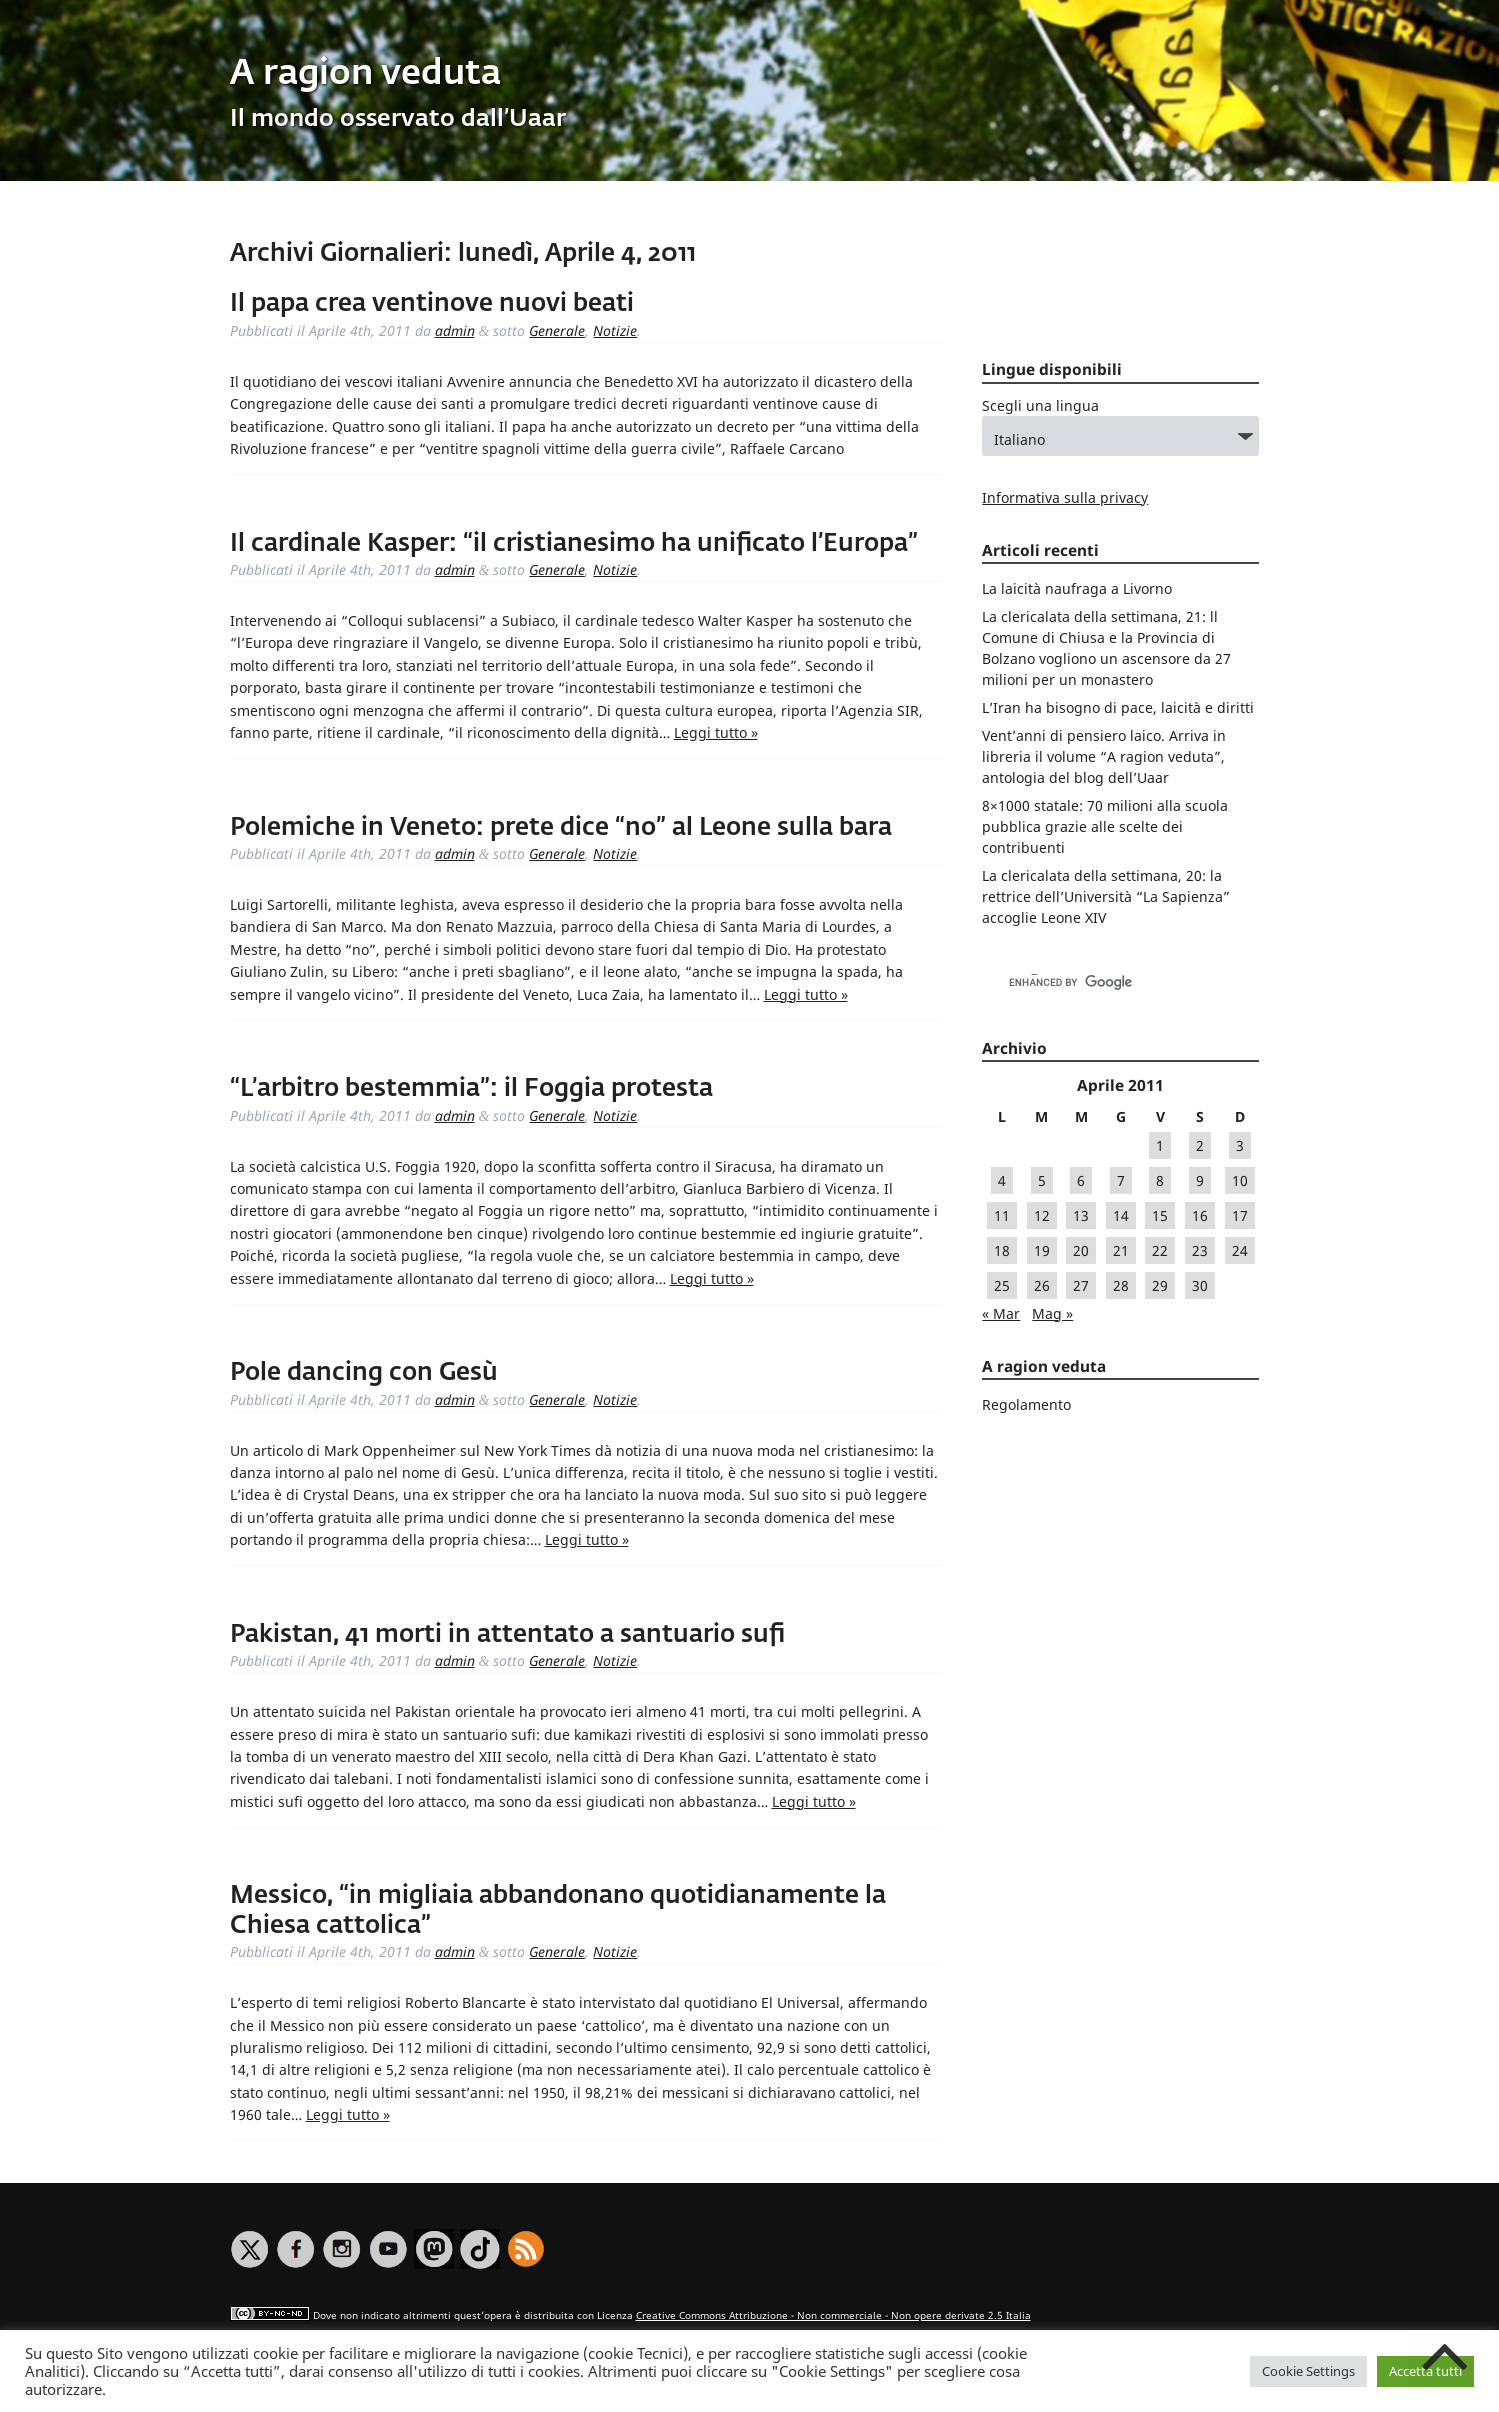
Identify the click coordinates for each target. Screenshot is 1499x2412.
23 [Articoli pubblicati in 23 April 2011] (1200, 1250)
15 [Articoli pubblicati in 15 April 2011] (1160, 1215)
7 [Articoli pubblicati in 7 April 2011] (1121, 1180)
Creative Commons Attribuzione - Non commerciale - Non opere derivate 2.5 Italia (833, 2315)
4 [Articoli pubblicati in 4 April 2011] (1002, 1180)
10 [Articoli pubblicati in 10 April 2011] (1240, 1180)
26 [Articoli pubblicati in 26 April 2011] (1042, 1285)
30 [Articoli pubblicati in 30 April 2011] (1200, 1285)
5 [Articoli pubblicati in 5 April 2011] (1042, 1180)
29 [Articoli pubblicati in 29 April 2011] (1160, 1285)
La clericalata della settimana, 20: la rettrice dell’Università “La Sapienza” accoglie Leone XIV (1106, 896)
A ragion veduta (365, 74)
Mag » (1052, 1313)
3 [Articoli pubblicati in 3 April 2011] (1240, 1145)
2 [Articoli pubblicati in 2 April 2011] (1200, 1145)
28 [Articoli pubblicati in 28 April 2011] (1121, 1285)
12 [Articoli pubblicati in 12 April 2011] (1042, 1215)
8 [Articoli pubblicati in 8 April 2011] (1160, 1180)
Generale (557, 330)
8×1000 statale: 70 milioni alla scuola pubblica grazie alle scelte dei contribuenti (1105, 826)
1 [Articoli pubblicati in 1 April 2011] (1160, 1145)
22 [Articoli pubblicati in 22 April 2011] (1160, 1250)
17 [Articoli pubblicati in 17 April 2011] (1240, 1215)
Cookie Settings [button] (1308, 2371)
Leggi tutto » (716, 732)
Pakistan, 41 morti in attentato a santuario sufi (507, 1635)
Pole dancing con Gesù (364, 1373)
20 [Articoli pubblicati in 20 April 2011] (1081, 1250)
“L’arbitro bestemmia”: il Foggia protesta (471, 1089)
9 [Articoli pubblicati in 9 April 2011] (1200, 1180)
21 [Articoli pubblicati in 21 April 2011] (1121, 1250)
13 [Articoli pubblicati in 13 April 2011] (1081, 1215)
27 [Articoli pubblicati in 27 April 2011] (1081, 1285)
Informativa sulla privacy (1065, 497)
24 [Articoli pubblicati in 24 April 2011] (1240, 1250)
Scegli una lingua (1040, 405)
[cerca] (1099, 983)
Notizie (615, 330)
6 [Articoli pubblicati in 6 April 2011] (1081, 1180)
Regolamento (1026, 1404)
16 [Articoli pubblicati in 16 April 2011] (1200, 1215)
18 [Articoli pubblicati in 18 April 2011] (1002, 1250)
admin (455, 330)
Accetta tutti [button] (1425, 2371)
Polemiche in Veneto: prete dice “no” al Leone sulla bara (561, 828)
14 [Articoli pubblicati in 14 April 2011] (1121, 1215)
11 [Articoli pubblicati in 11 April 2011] (1002, 1215)
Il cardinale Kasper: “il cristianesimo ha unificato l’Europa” (574, 544)
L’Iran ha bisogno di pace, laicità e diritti (1118, 707)
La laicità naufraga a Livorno (1077, 588)
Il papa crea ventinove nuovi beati (432, 304)
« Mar (1001, 1313)
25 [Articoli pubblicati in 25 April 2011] (1002, 1285)
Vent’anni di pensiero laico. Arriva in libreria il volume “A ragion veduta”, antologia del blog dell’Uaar (1104, 756)
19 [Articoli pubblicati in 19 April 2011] (1042, 1250)
